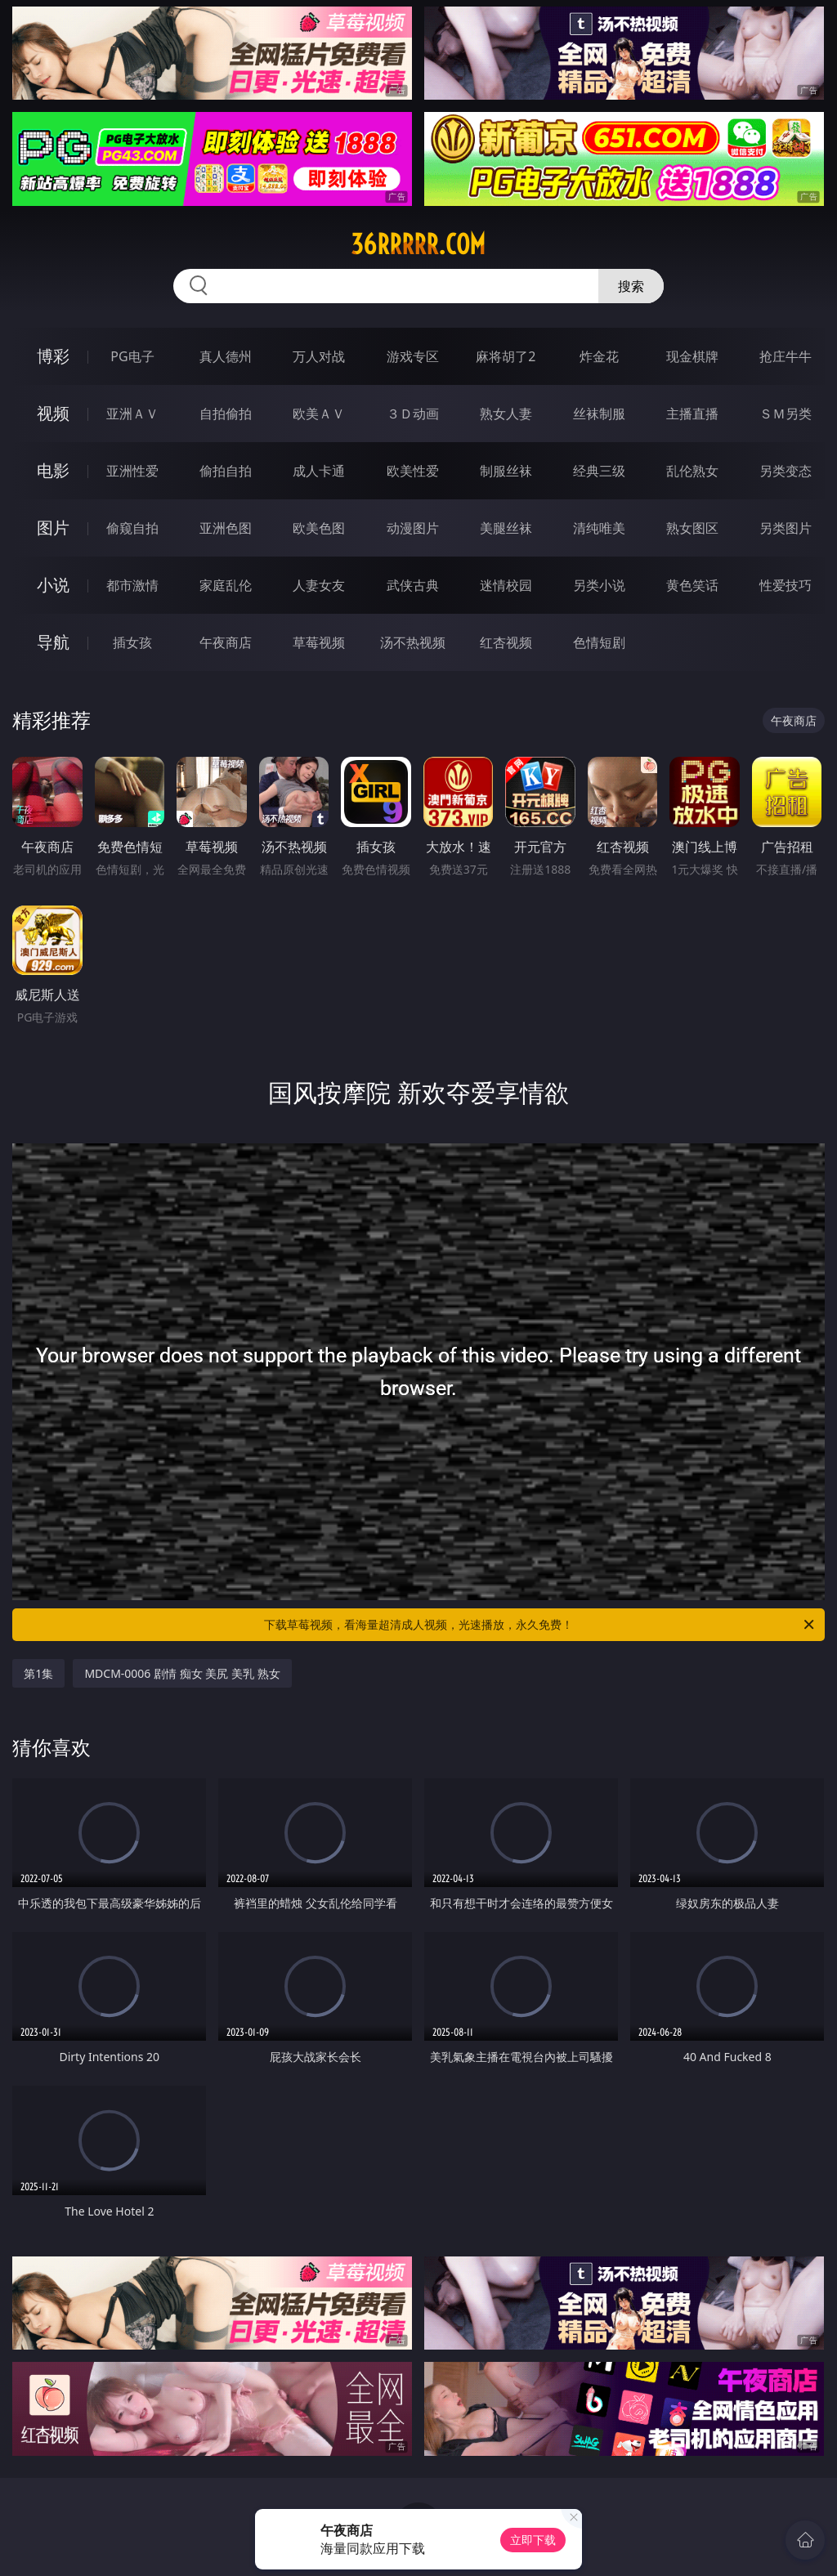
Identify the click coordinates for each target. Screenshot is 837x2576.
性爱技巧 (785, 585)
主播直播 (692, 414)
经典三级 (599, 471)
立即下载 (533, 2539)
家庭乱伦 (225, 585)
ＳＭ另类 (785, 414)
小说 (53, 585)
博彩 (53, 356)
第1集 (38, 1673)
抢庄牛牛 (785, 356)
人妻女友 (319, 585)
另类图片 (785, 528)
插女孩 (132, 642)
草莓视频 (319, 642)
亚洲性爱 (132, 471)
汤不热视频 (412, 642)
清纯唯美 (599, 528)
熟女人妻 (506, 414)
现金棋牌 (692, 356)
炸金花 (599, 356)
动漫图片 (413, 528)
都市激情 (132, 585)
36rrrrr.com (418, 244)
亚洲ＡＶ (132, 414)
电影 (53, 470)
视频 (53, 413)
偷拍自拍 (225, 471)
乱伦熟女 (692, 471)
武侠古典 (413, 585)
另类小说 (599, 585)
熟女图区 (692, 528)
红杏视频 (506, 642)
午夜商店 (225, 642)
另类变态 (785, 471)
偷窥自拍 (132, 528)
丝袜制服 (599, 414)
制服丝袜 (506, 471)
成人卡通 (319, 471)
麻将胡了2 (505, 356)
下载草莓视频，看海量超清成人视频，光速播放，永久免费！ (540, 1625)
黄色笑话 (692, 585)
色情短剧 (599, 642)
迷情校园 (506, 585)
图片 (53, 528)
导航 (53, 642)
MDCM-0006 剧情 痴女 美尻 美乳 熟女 (182, 1673)
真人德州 (225, 356)
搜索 (631, 286)
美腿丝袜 (506, 528)
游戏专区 (413, 356)
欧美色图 (319, 528)
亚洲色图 (225, 528)
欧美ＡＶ (319, 414)
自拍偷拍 (225, 414)
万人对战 (319, 356)
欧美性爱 (413, 471)
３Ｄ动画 (413, 414)
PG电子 (132, 356)
